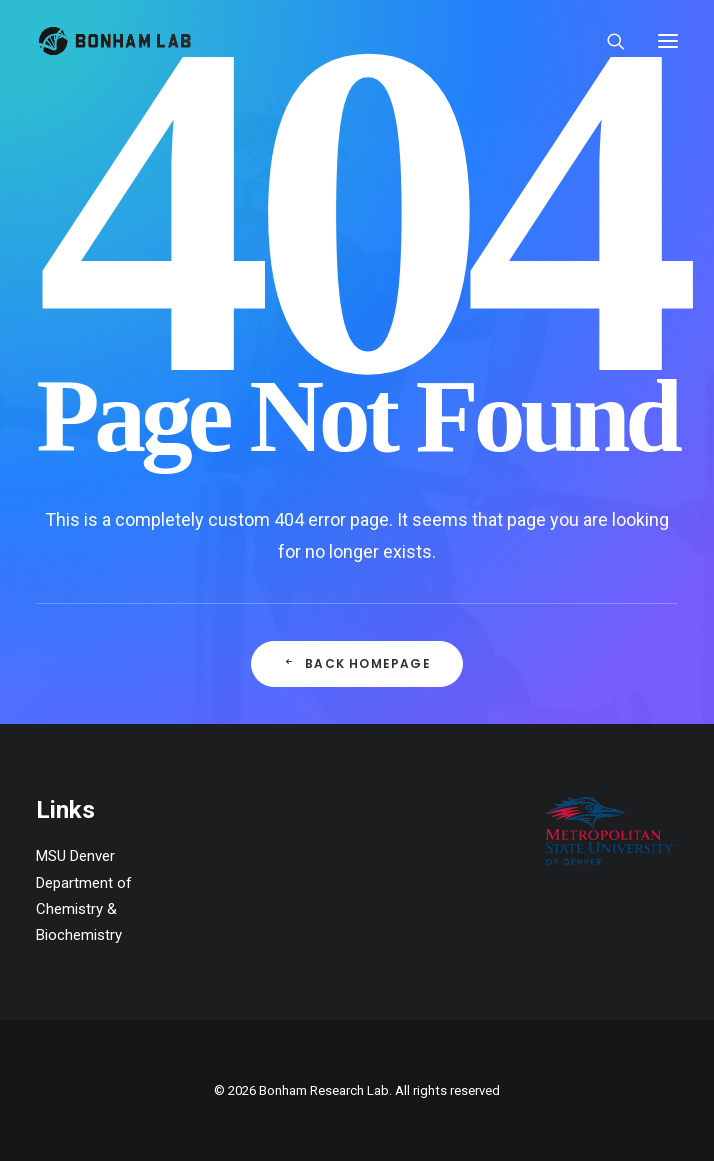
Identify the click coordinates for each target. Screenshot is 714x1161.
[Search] (607, 41)
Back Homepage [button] (357, 664)
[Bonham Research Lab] (114, 41)
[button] (668, 41)
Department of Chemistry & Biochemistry (84, 909)
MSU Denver (75, 856)
